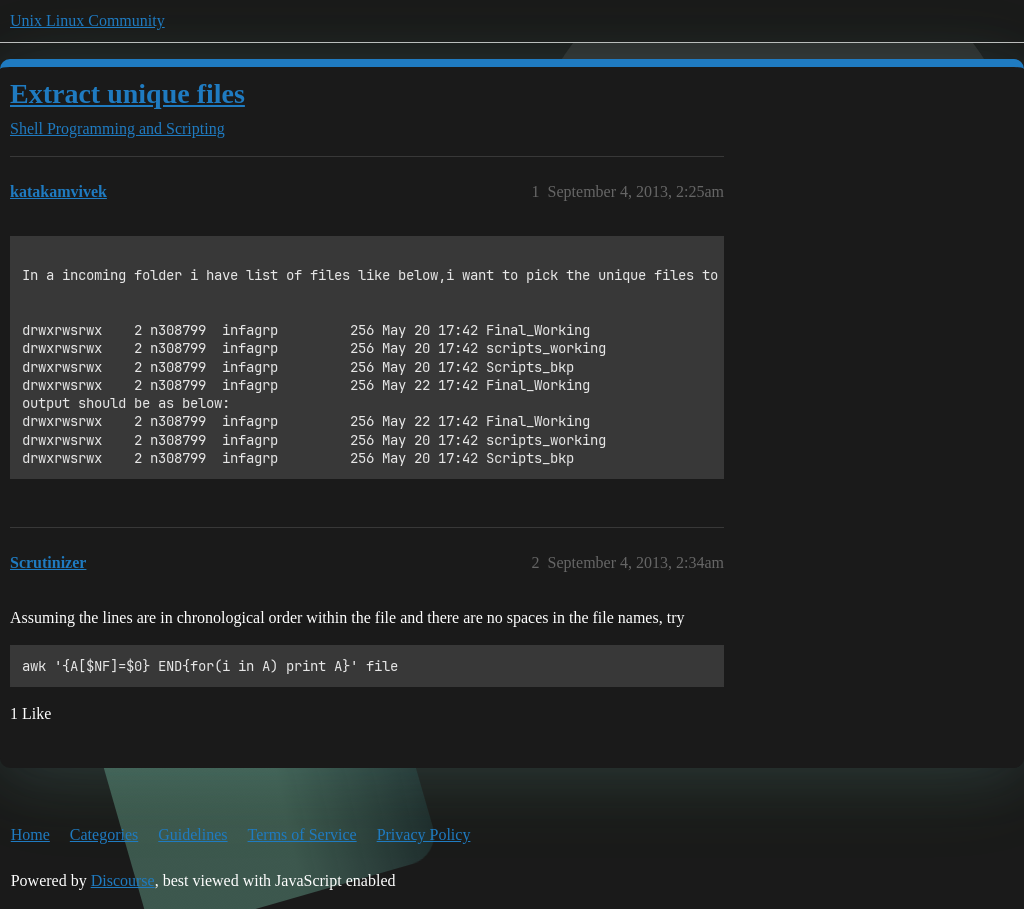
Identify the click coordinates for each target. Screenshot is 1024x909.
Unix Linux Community (87, 20)
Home (30, 834)
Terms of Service (302, 834)
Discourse (123, 880)
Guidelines (192, 834)
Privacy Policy (424, 834)
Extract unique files (127, 93)
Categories (104, 834)
